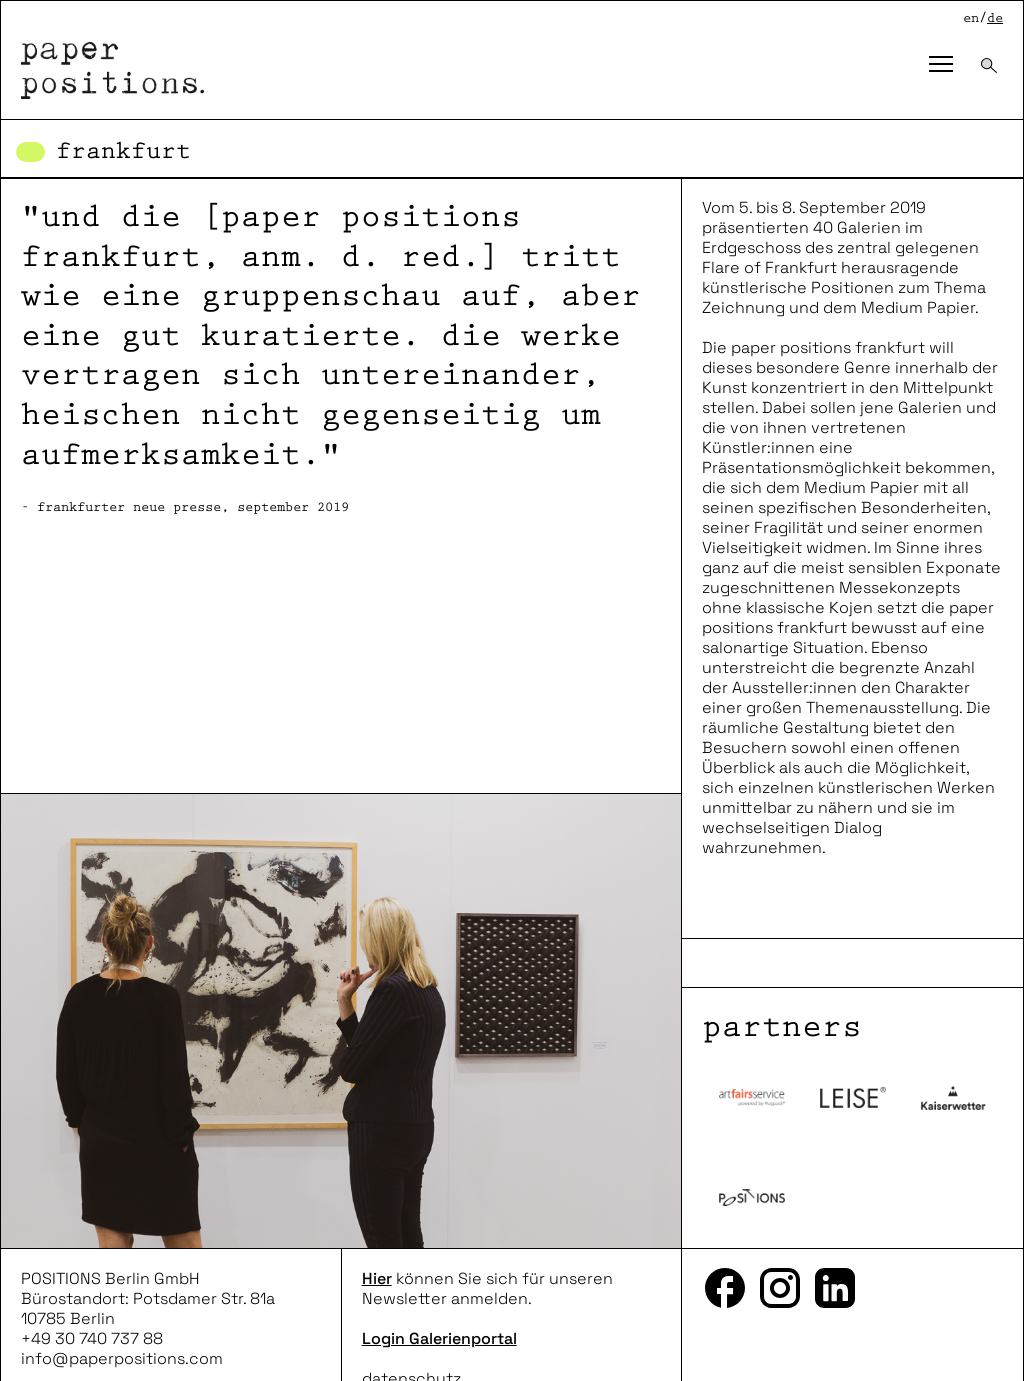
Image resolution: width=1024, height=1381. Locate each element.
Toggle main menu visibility (946, 49)
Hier (377, 1278)
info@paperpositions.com (122, 1358)
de (995, 18)
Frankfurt (123, 151)
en (971, 18)
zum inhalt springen (0, 0)
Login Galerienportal (439, 1338)
